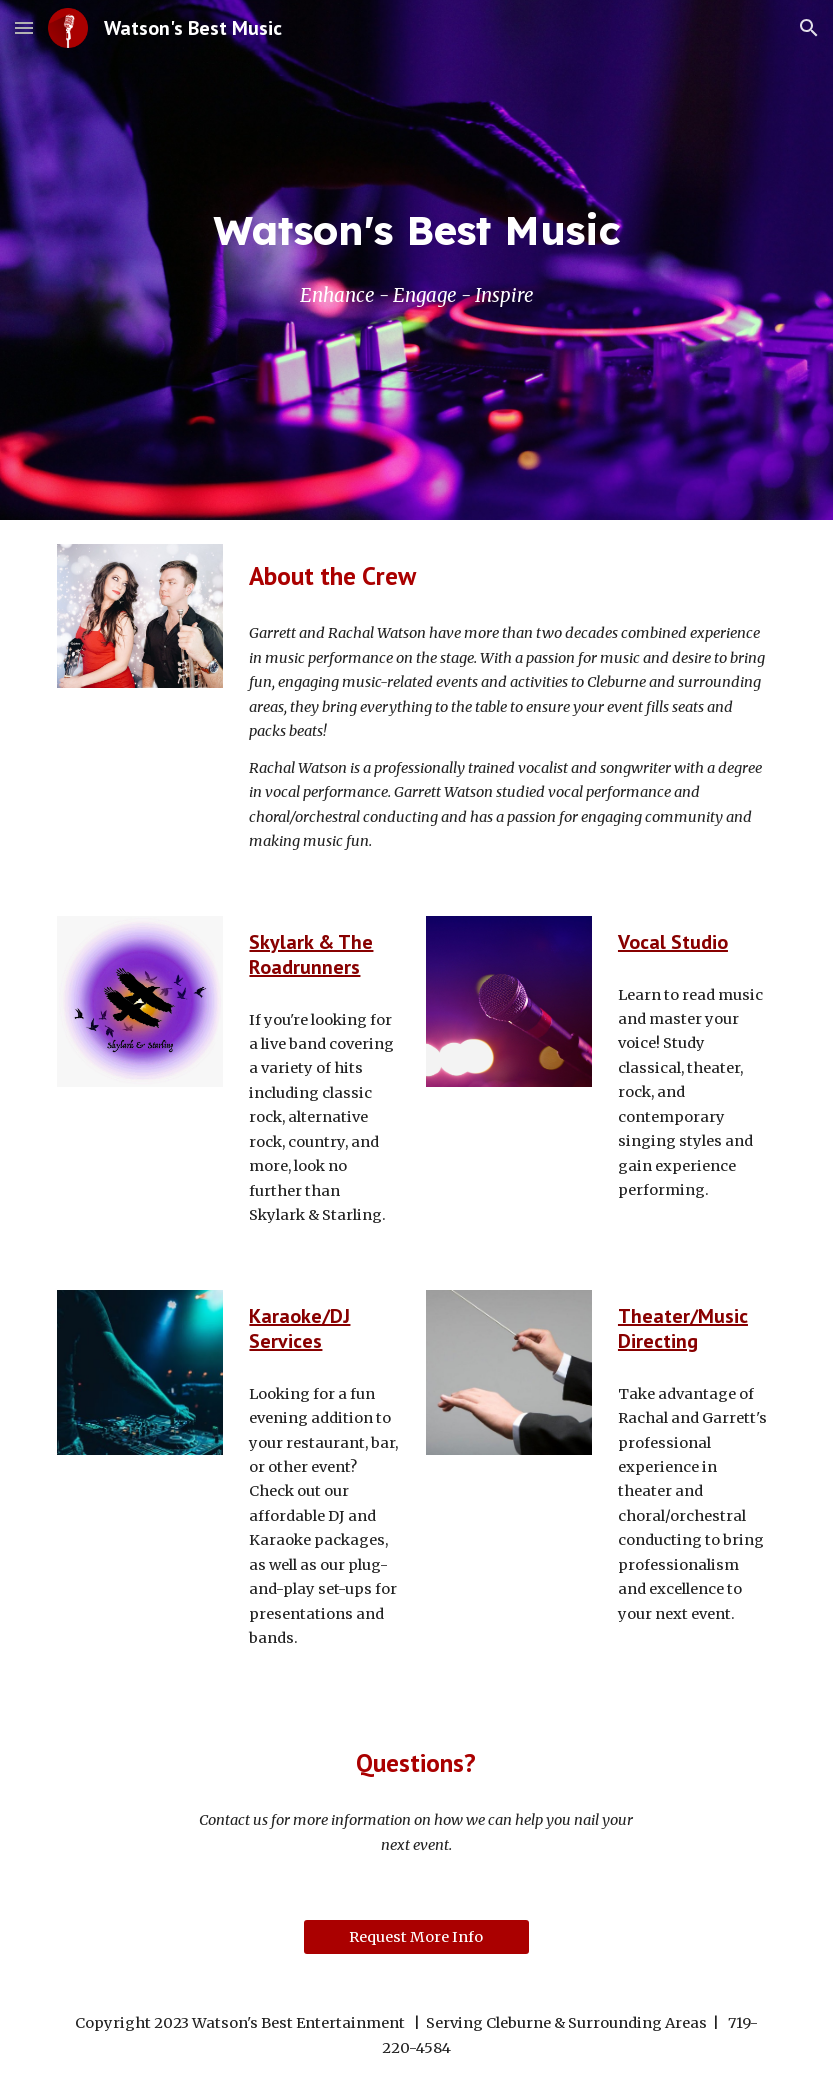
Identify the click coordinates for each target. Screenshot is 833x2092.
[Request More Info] (416, 1936)
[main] (416, 230)
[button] (24, 27)
